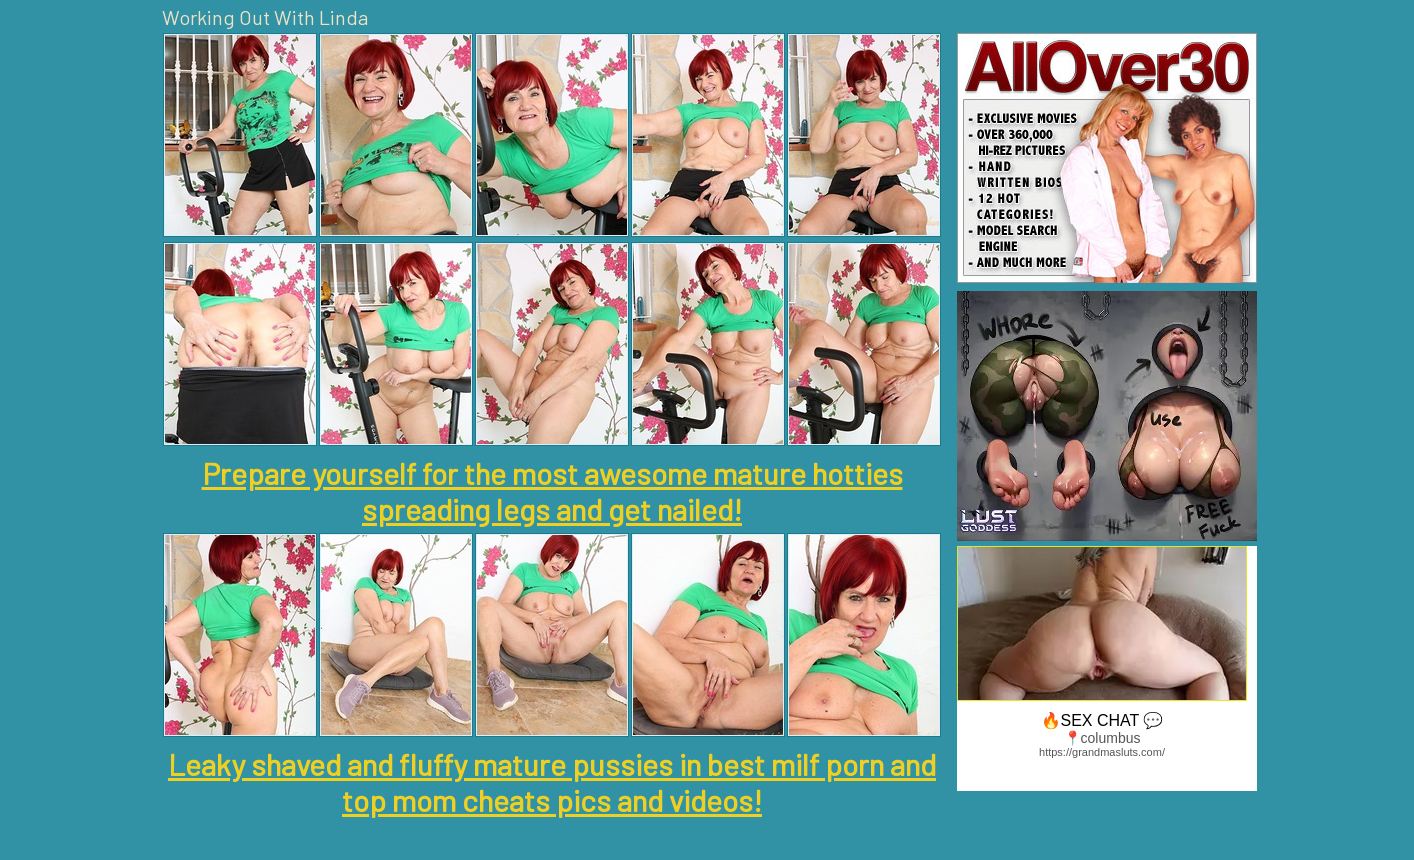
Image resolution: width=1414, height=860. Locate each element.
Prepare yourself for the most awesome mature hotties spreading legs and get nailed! (552, 491)
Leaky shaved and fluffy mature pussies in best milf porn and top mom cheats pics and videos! (552, 782)
